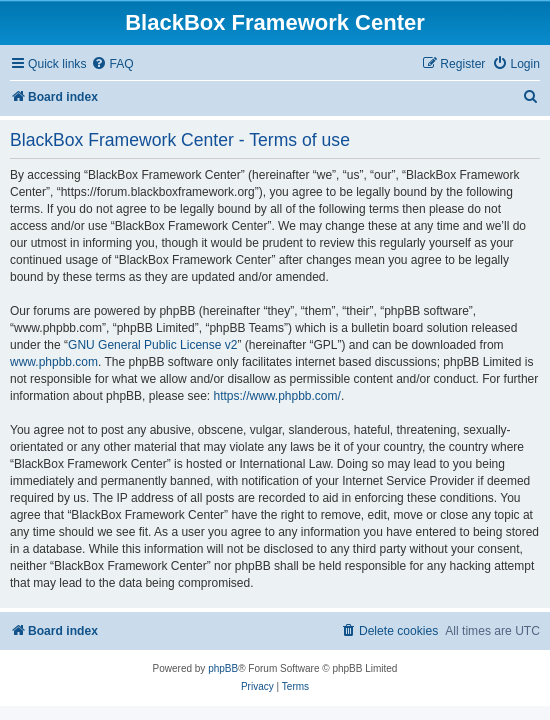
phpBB (223, 668)
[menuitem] (112, 64)
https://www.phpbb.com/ (276, 396)
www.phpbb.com (54, 362)
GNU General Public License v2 (152, 345)
